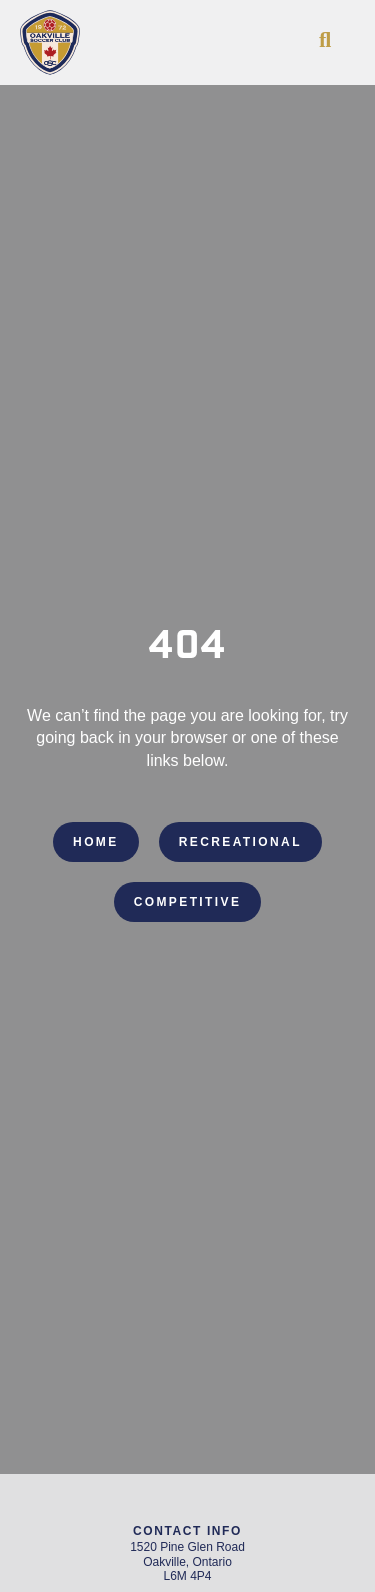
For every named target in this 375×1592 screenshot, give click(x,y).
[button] (325, 40)
